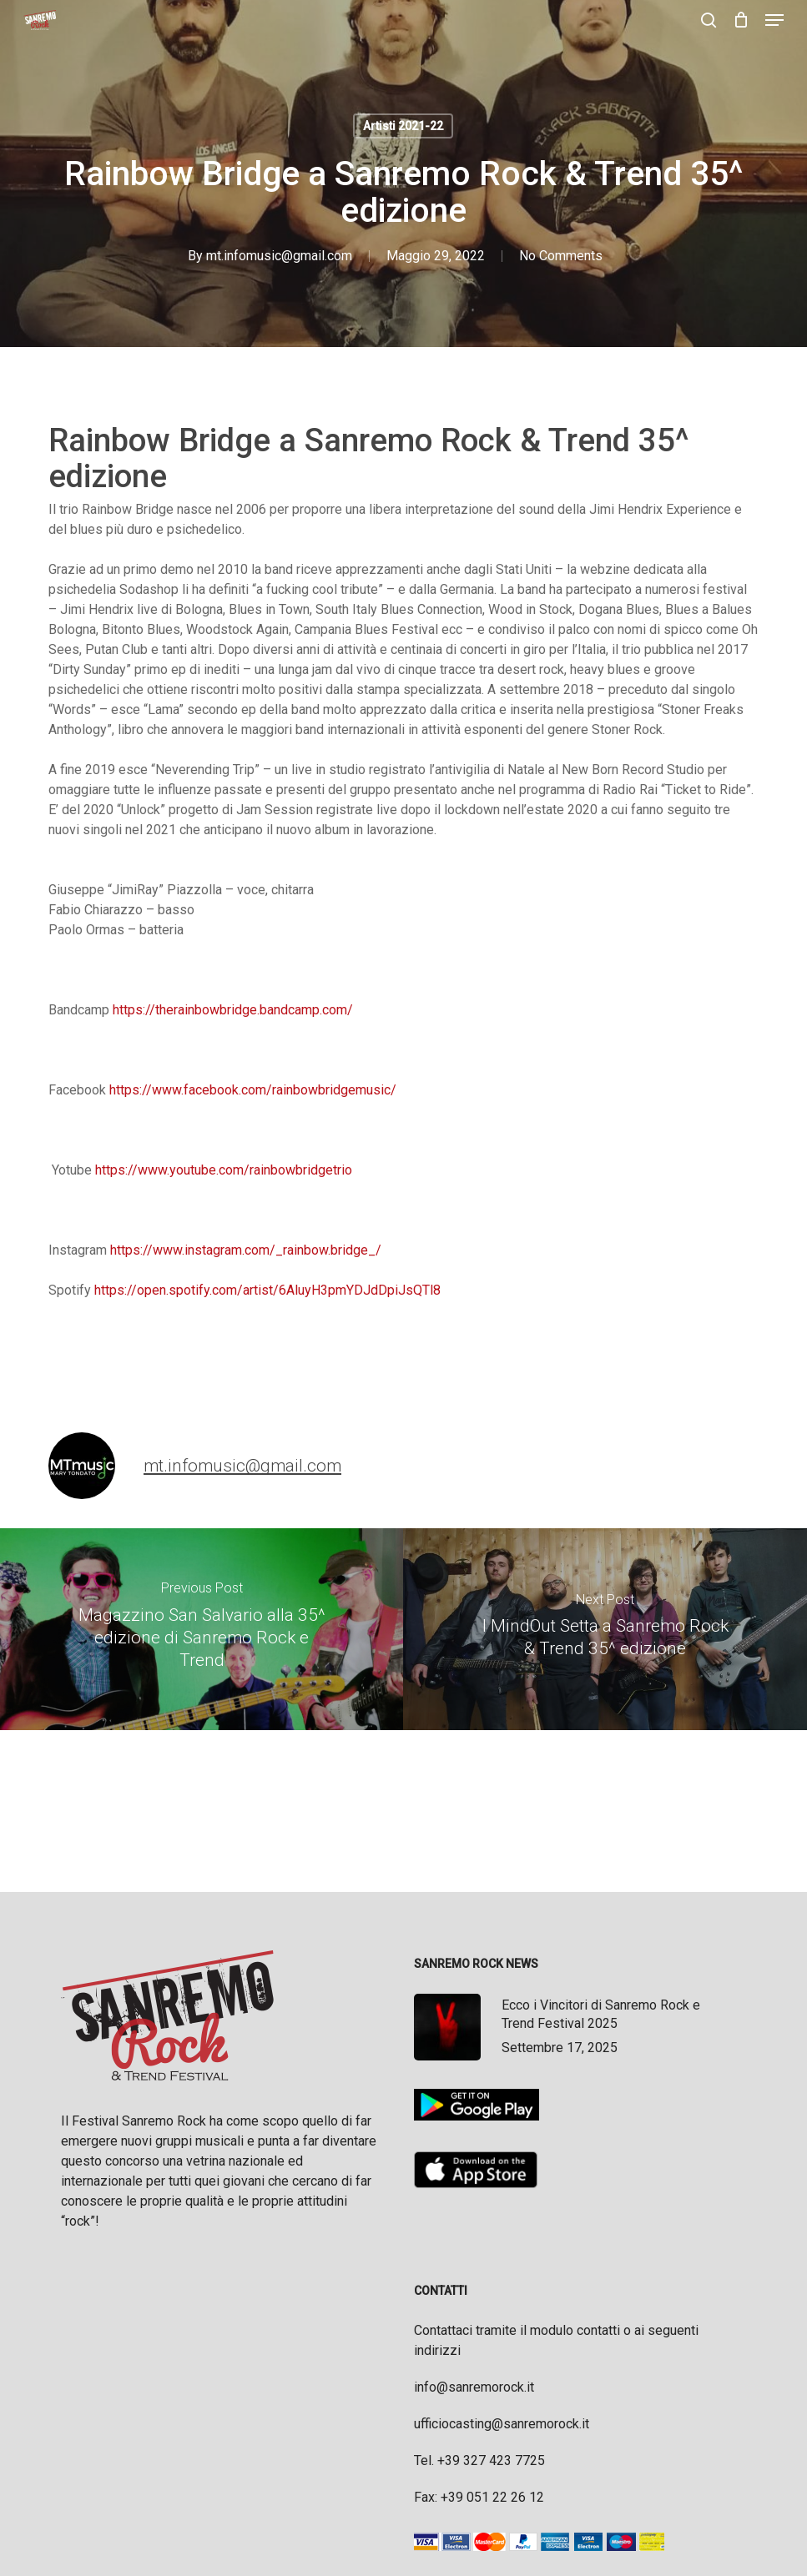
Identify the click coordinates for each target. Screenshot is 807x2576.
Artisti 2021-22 (403, 126)
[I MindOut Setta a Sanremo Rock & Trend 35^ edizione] (605, 1629)
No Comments (561, 256)
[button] (774, 20)
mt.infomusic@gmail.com (279, 256)
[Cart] (740, 20)
